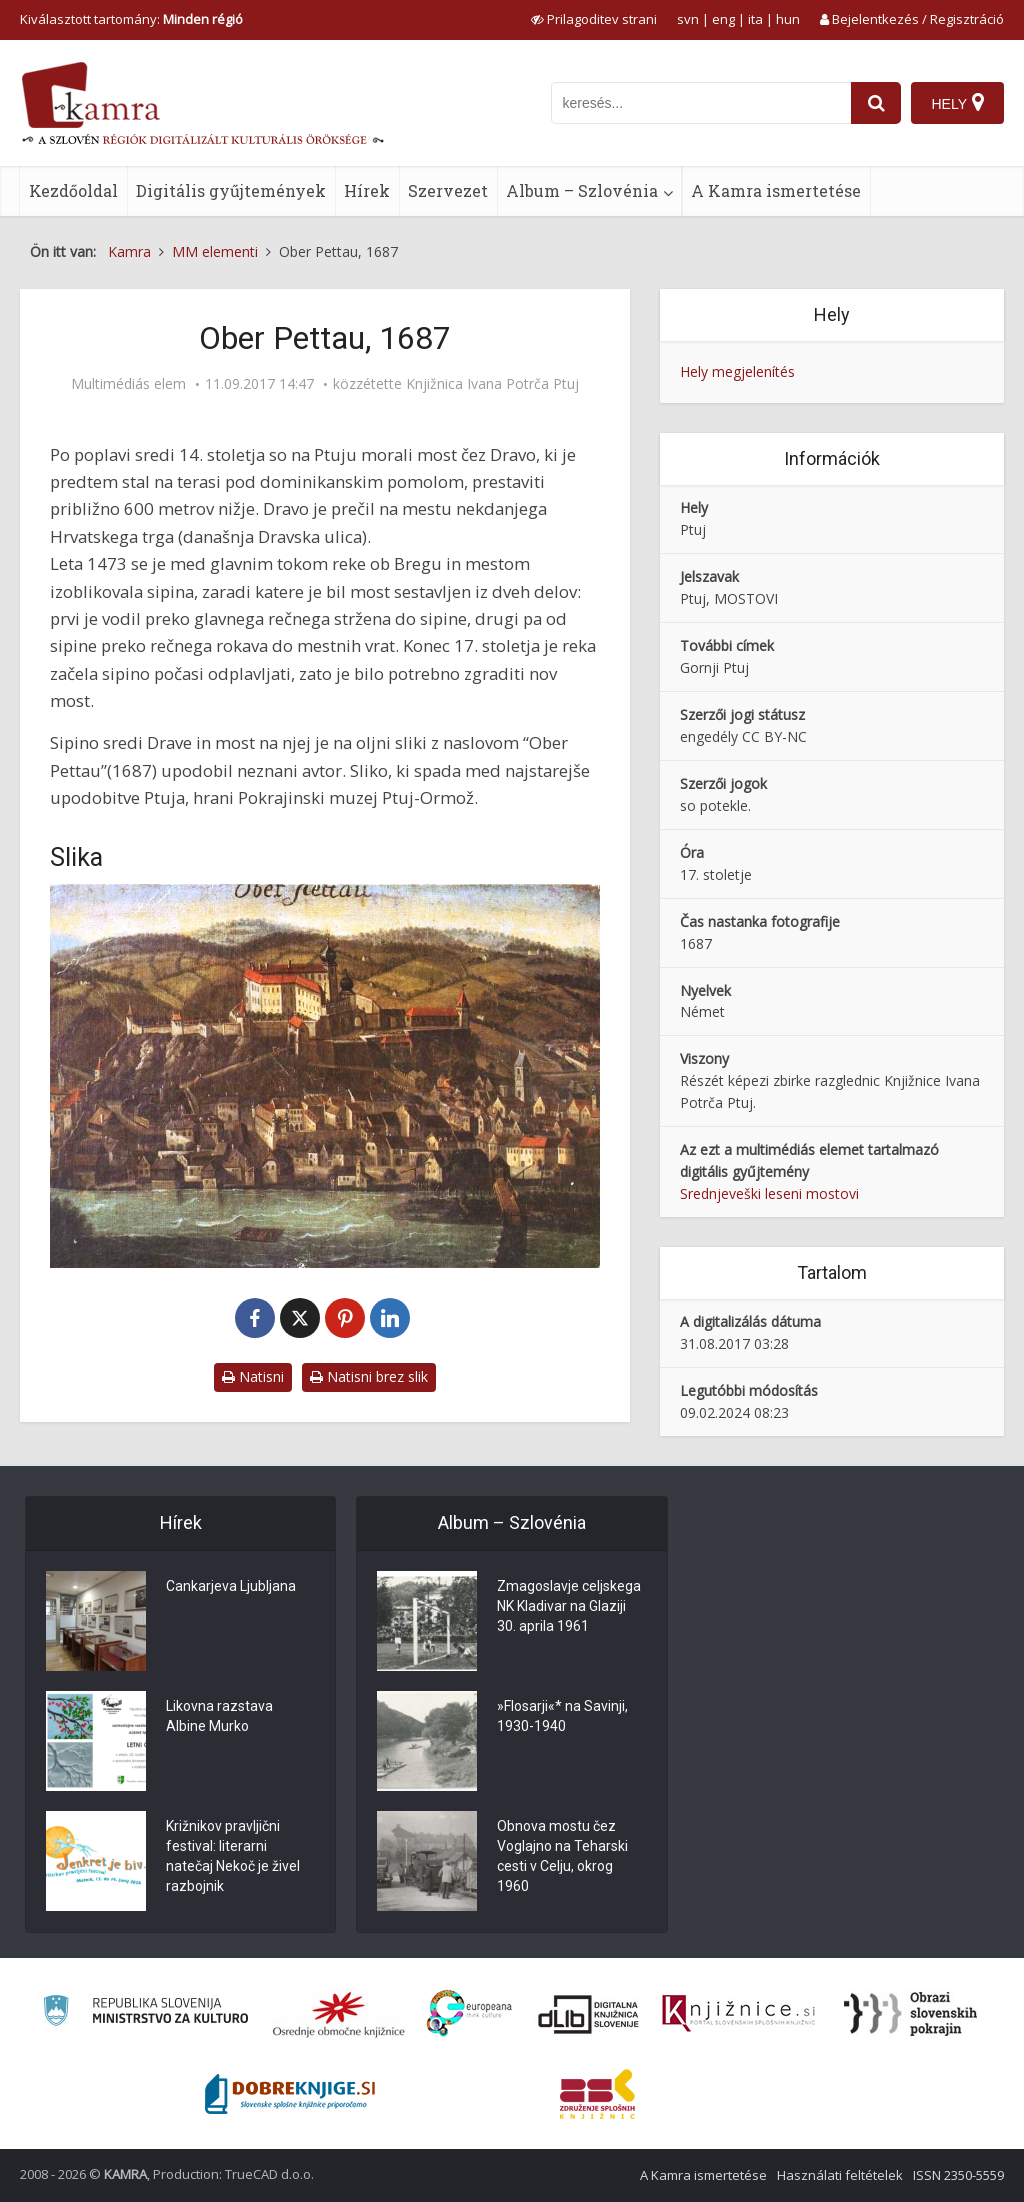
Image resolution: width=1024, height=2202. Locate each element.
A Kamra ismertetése (776, 190)
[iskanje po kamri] (701, 103)
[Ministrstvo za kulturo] (145, 2013)
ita (755, 19)
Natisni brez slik (369, 1376)
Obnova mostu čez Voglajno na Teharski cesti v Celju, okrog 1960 (562, 1856)
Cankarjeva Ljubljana (231, 1586)
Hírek (367, 190)
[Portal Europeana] (469, 2013)
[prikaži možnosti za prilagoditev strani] (594, 19)
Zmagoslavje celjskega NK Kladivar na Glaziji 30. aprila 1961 (569, 1606)
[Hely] (957, 103)
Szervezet (448, 190)
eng (723, 19)
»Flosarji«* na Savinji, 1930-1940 (562, 1716)
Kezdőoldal (73, 190)
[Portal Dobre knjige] (290, 2094)
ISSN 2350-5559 (958, 2175)
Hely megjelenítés (737, 371)
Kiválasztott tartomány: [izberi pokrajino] (131, 19)
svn (688, 19)
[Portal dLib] (589, 2014)
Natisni (253, 1376)
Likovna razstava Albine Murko (219, 1716)
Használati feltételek (840, 2175)
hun (788, 19)
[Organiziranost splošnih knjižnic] (339, 2014)
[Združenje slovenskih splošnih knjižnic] (738, 2014)
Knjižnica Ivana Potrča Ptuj (492, 384)
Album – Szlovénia (582, 190)
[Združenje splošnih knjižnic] (597, 2094)
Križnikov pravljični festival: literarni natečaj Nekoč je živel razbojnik (233, 1856)
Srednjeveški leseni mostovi (769, 1193)
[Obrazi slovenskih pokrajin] (910, 2014)
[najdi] (876, 103)
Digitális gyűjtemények (231, 190)
